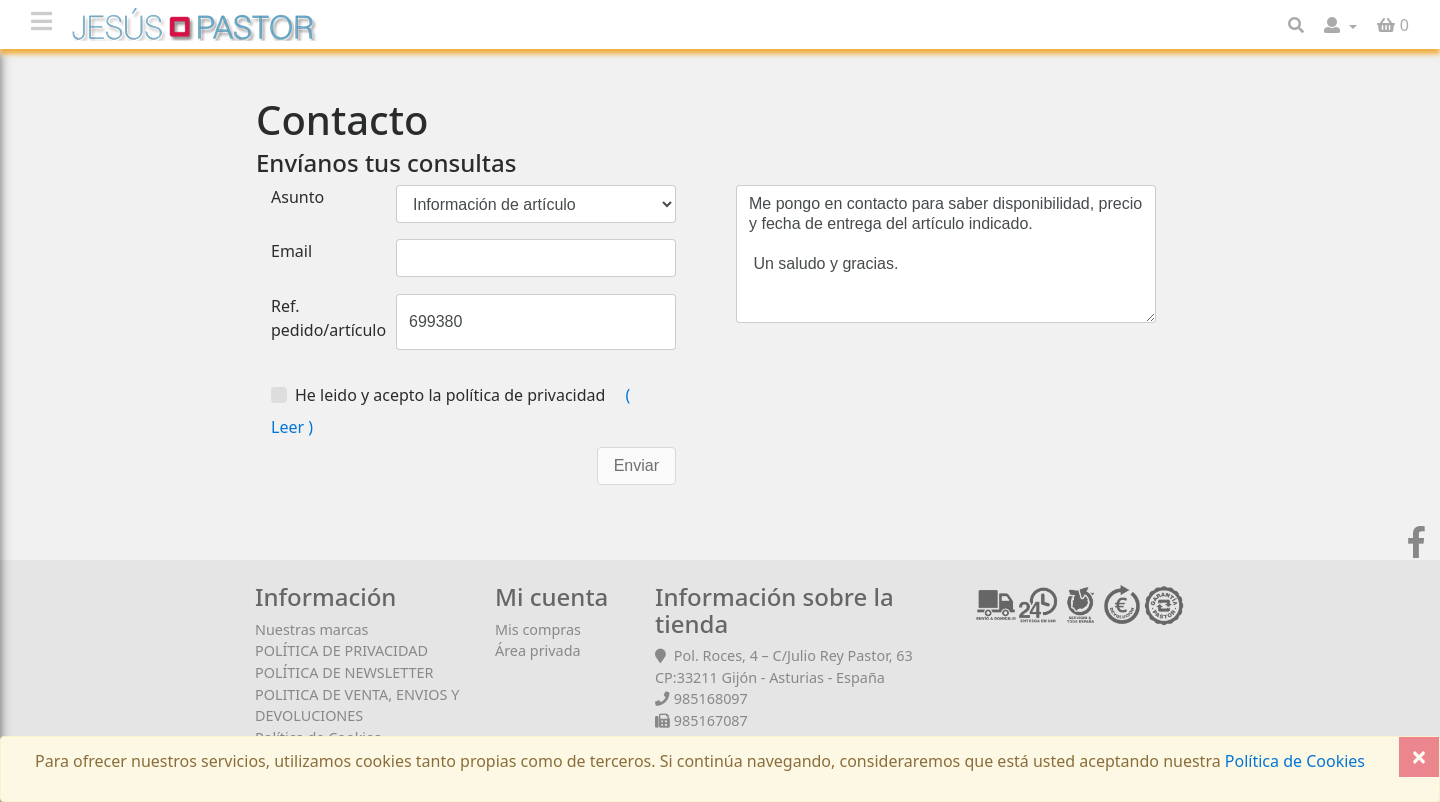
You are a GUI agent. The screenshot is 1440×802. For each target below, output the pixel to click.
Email (291, 251)
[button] (1340, 25)
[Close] (1419, 757)
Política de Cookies (1293, 761)
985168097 (711, 698)
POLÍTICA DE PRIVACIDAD (341, 650)
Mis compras (538, 629)
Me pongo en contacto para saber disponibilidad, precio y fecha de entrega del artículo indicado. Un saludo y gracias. (946, 254)
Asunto (297, 197)
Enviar (636, 465)
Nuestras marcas (311, 629)
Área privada (538, 650)
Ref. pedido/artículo (328, 318)
